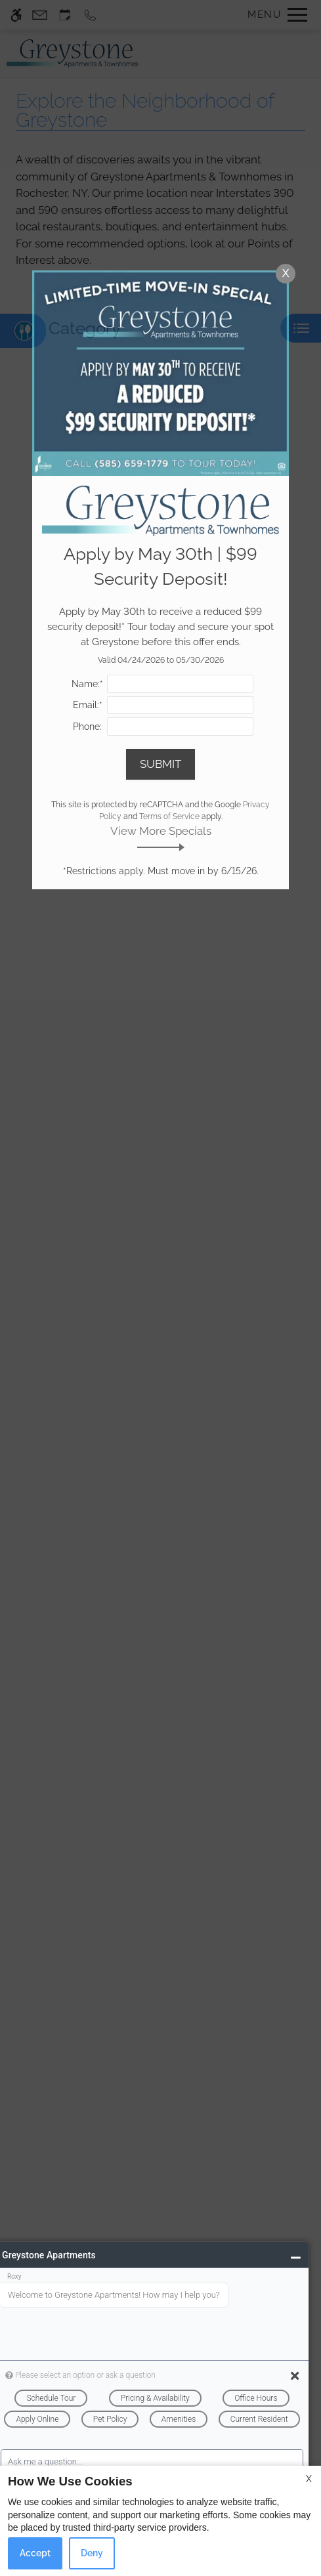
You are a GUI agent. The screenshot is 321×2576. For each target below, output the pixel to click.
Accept (35, 2553)
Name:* (87, 684)
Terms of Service (169, 816)
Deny (92, 2553)
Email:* (87, 705)
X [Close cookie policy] (309, 2479)
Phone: (87, 726)
